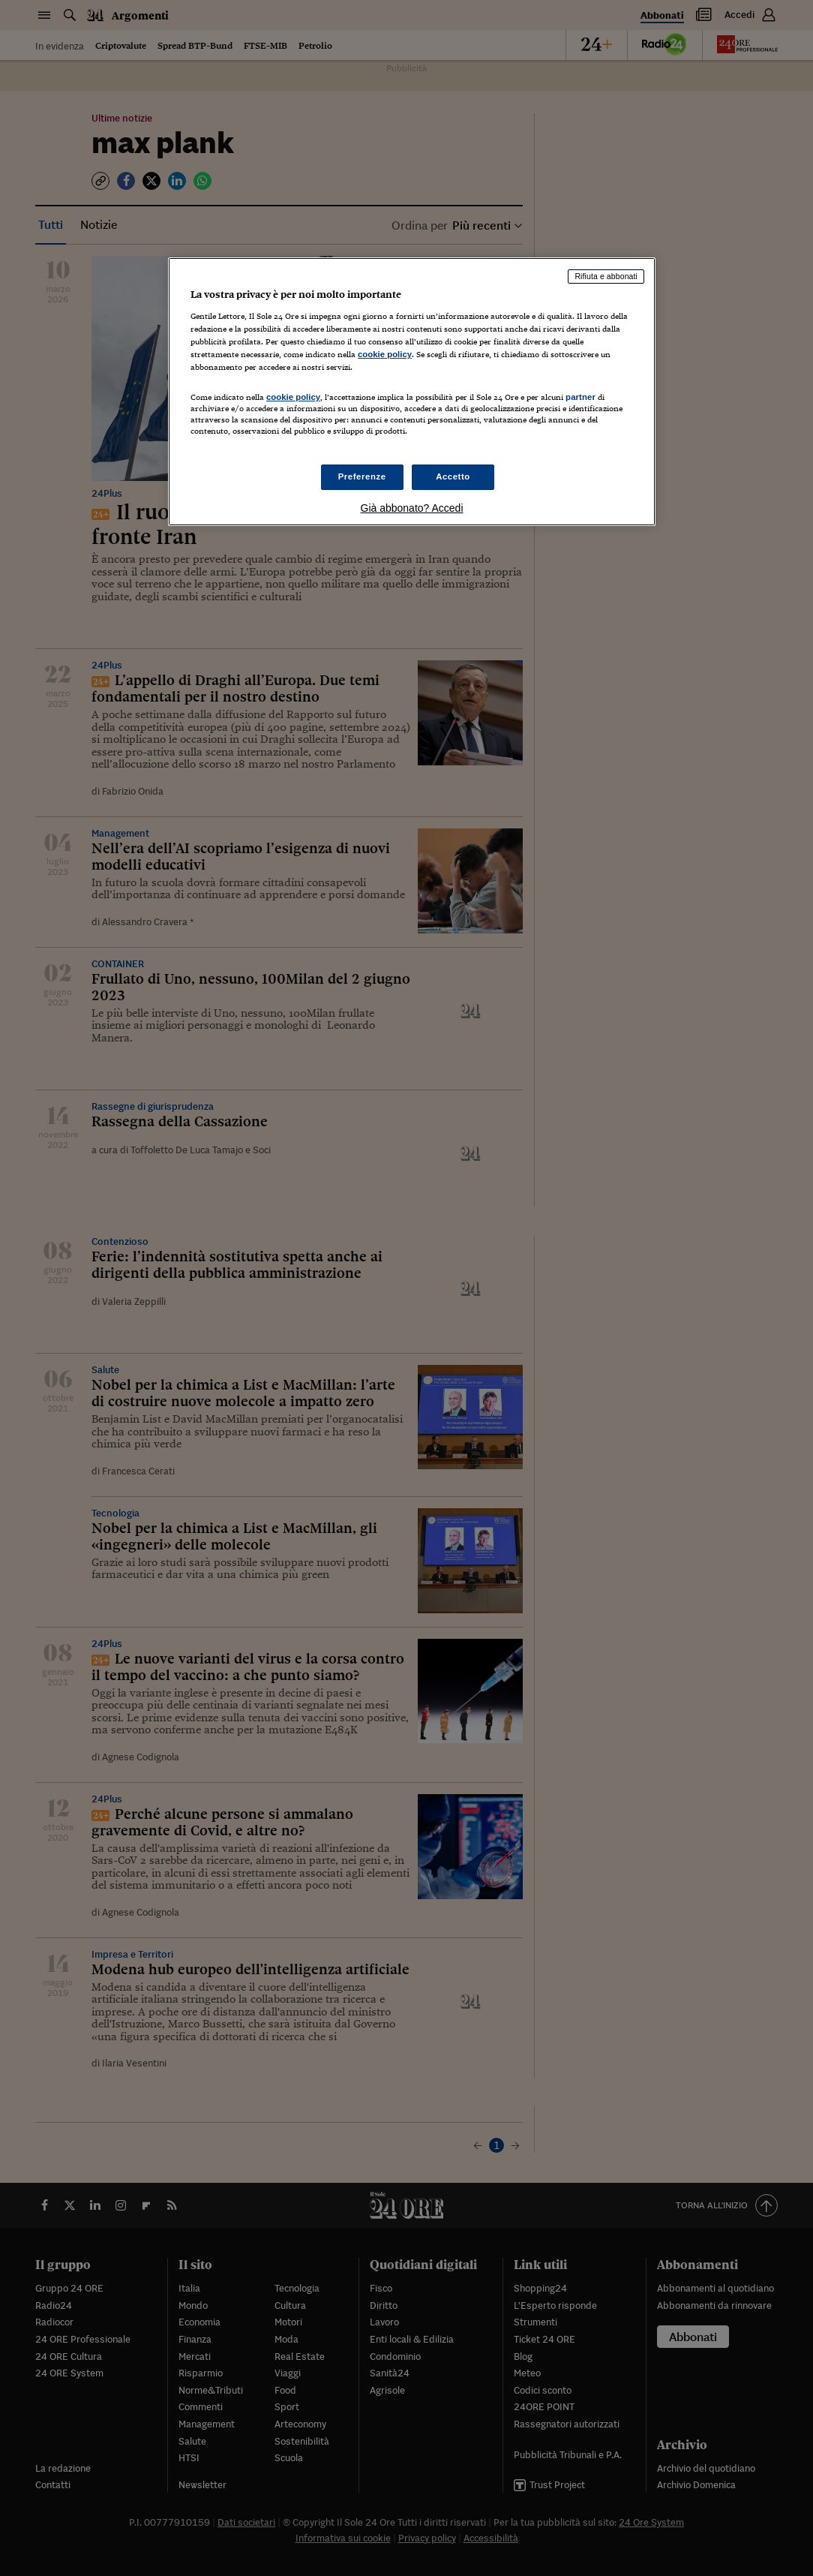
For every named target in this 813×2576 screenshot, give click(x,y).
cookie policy (385, 354)
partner (581, 396)
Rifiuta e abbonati (606, 276)
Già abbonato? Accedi (412, 508)
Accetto (453, 476)
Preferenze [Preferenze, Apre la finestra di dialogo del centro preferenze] (362, 476)
